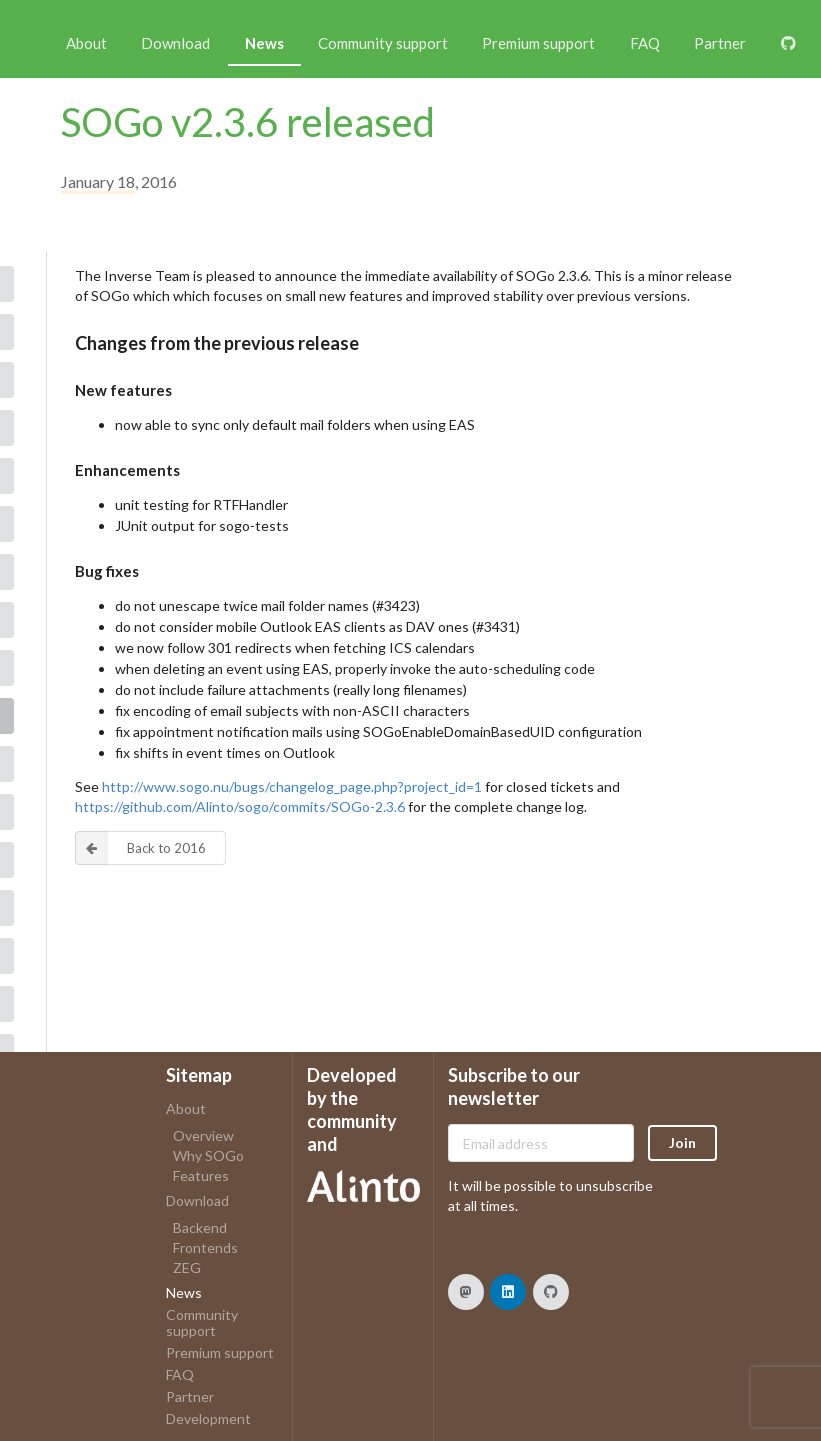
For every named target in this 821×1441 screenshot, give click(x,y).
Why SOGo (208, 1155)
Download (175, 43)
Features (201, 1175)
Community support (383, 43)
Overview (203, 1136)
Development (208, 1418)
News (264, 43)
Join (682, 1142)
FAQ (645, 43)
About (86, 43)
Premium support (538, 43)
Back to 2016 (141, 847)
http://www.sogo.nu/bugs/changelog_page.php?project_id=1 (292, 786)
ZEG (187, 1267)
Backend (200, 1228)
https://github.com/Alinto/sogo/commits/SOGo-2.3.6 (240, 806)
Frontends (205, 1247)
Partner (720, 43)
